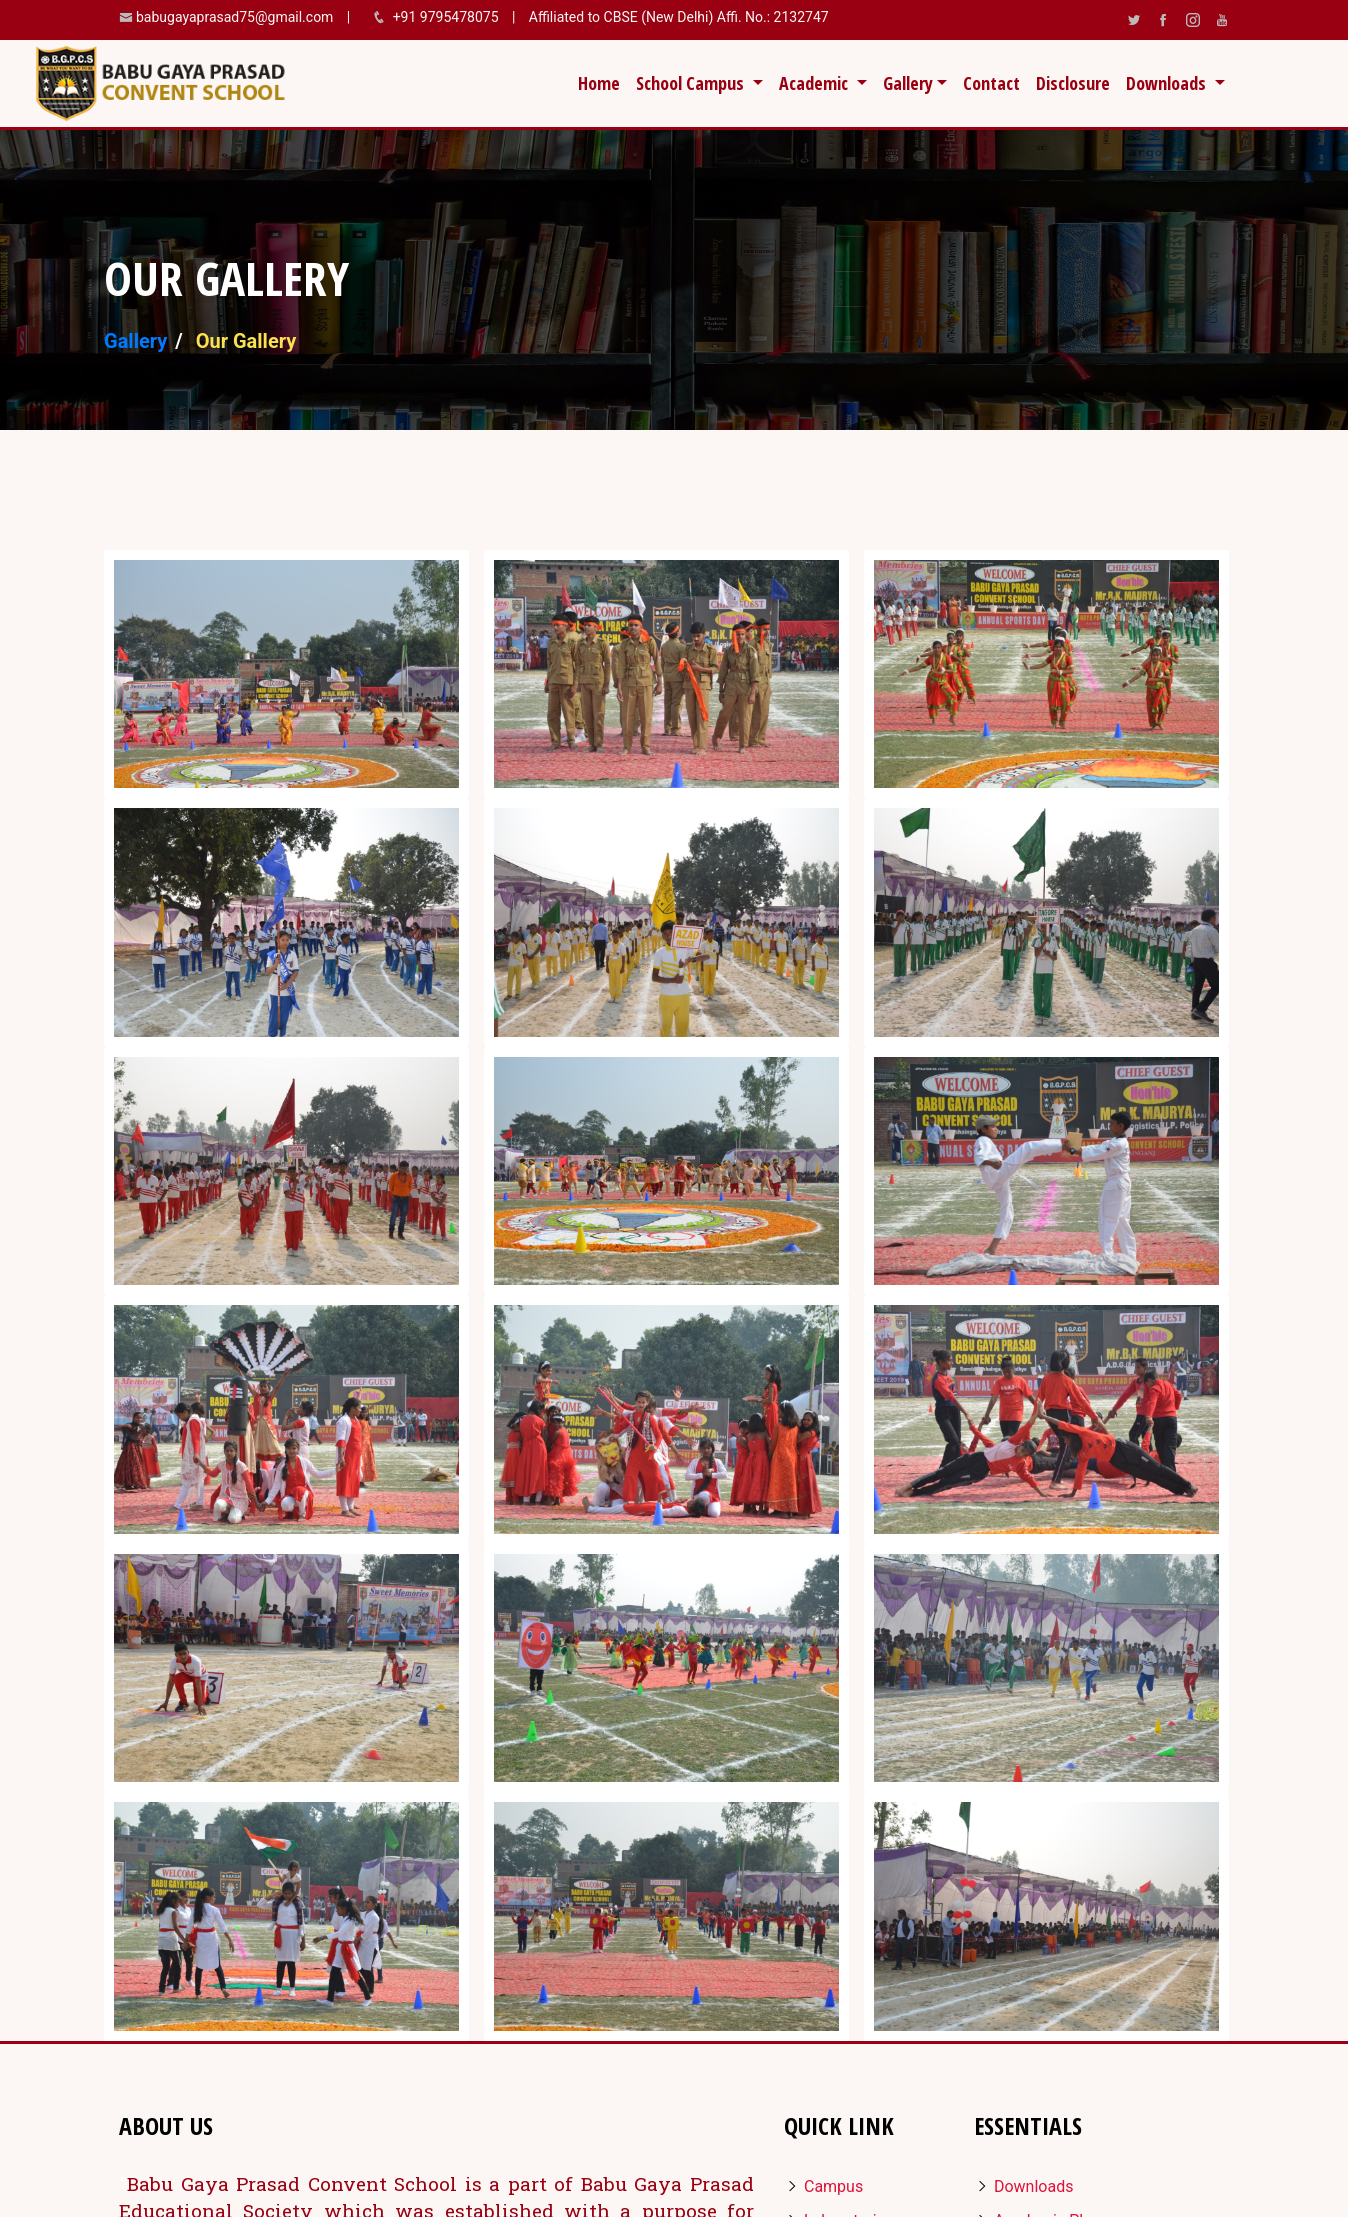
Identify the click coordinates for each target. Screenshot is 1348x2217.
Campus (823, 2186)
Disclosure (1073, 83)
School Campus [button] (692, 83)
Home (603, 82)
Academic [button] (815, 83)
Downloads (1023, 2186)
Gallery (135, 341)
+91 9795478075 (447, 17)
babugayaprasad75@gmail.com (234, 17)
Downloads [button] (1168, 83)
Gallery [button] (908, 83)
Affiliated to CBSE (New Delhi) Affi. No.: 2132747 (676, 17)
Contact (991, 83)
